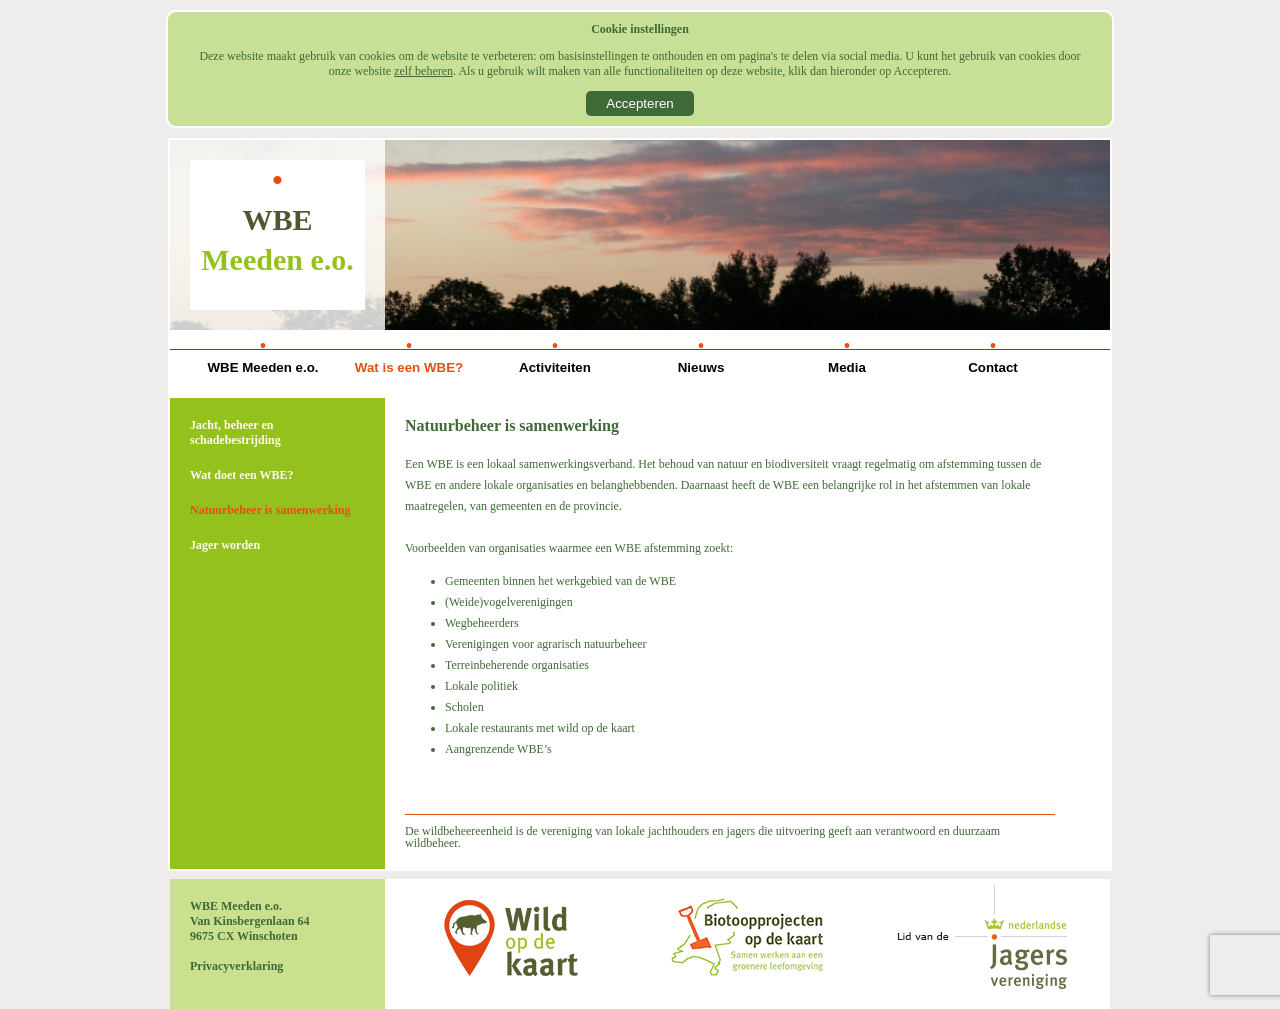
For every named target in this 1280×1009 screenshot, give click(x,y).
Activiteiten (555, 367)
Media (847, 367)
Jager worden (225, 545)
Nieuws (701, 367)
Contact (993, 367)
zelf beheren (423, 71)
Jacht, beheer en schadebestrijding (235, 432)
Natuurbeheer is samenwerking (270, 510)
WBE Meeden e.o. (262, 367)
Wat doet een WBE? (241, 475)
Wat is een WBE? (409, 367)
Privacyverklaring (236, 966)
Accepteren (639, 103)
